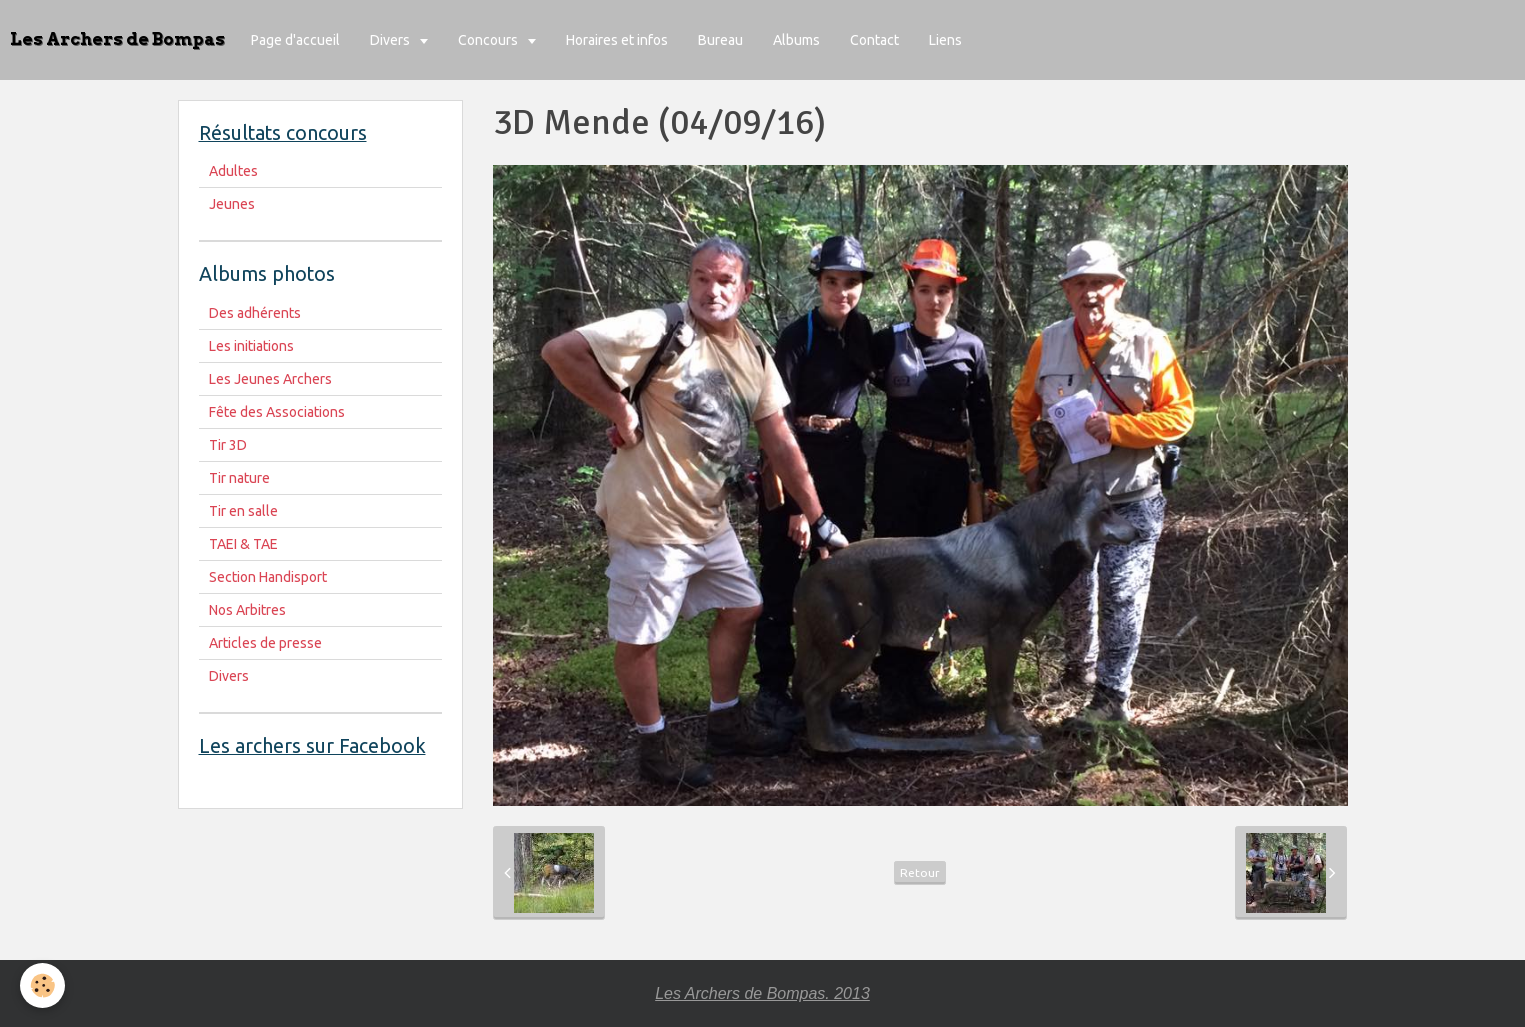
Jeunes (232, 204)
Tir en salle (243, 511)
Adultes (233, 171)
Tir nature (239, 478)
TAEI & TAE (243, 544)
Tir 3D (228, 445)
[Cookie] (42, 985)
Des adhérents (255, 313)
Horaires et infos (617, 40)
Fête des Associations (277, 412)
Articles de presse (265, 643)
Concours (489, 40)
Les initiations (251, 346)
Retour (920, 872)
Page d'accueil (295, 40)
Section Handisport (268, 577)
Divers (391, 40)
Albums (796, 40)
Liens (945, 40)
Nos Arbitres (247, 610)
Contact (874, 40)
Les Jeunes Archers (270, 379)
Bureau (720, 40)
